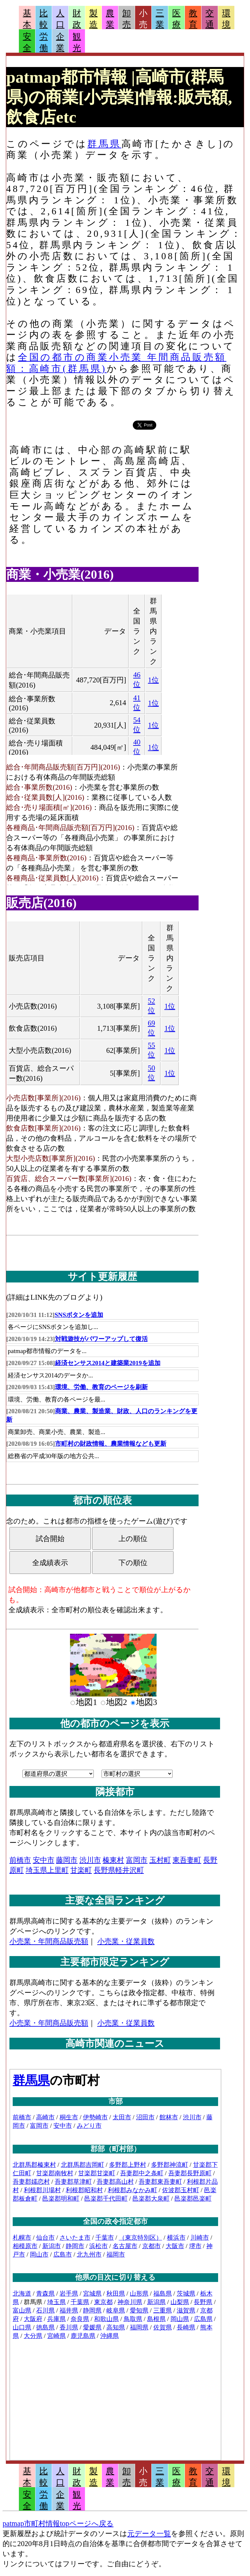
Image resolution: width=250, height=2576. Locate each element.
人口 (60, 18)
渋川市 (90, 1860)
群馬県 (104, 144)
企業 (60, 42)
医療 (176, 18)
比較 (43, 18)
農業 (110, 18)
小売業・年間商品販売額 (48, 1941)
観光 (77, 42)
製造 (93, 18)
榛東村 (113, 1860)
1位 (153, 680)
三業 (160, 18)
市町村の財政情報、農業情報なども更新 (110, 1443)
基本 (27, 18)
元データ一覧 (149, 2533)
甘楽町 (81, 1870)
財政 (77, 18)
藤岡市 (66, 1860)
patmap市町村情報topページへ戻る (58, 2523)
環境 (226, 18)
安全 (27, 42)
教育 (193, 18)
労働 (43, 42)
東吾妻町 (187, 1860)
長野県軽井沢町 (119, 1870)
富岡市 (136, 1860)
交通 (209, 18)
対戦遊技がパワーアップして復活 (101, 1338)
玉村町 (160, 1860)
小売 (143, 18)
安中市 (43, 1860)
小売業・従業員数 (126, 1941)
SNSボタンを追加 (79, 1314)
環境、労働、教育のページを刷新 (101, 1387)
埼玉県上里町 (47, 1870)
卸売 (126, 18)
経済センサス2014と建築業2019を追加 (107, 1363)
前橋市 (20, 1860)
